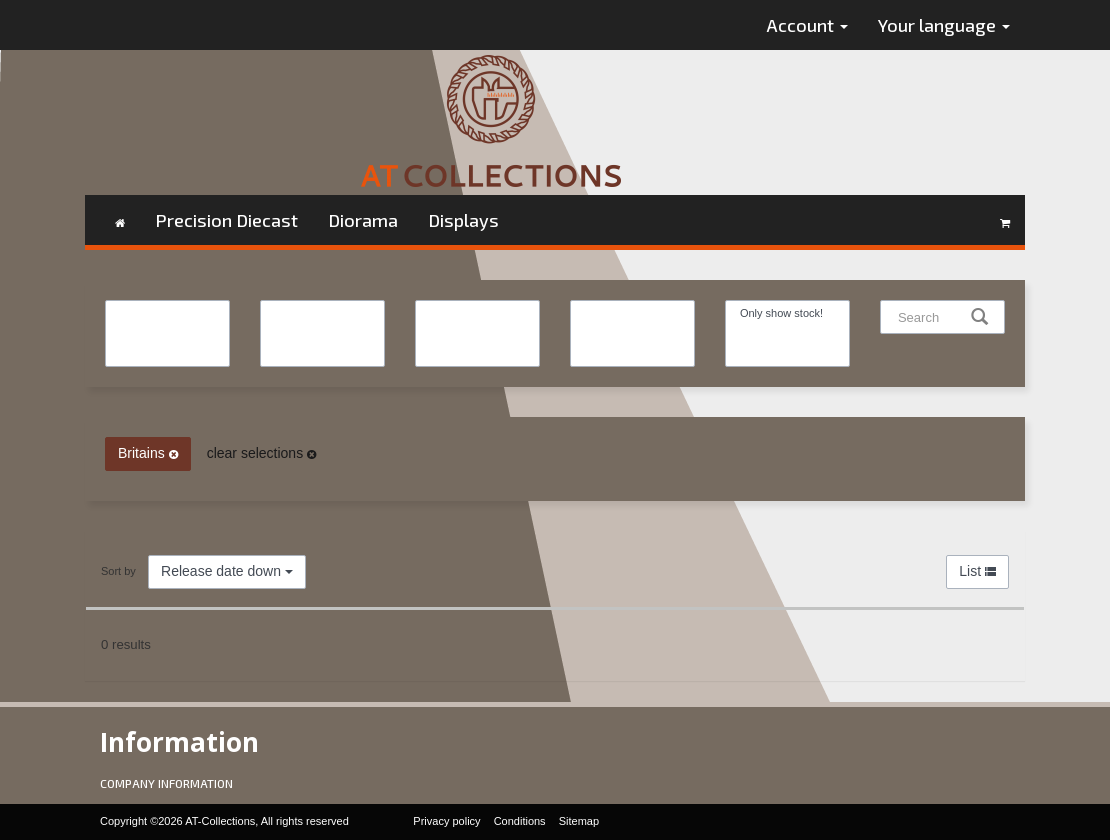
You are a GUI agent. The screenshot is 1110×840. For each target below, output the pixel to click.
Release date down (227, 571)
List (977, 571)
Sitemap (579, 821)
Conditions (520, 821)
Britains (148, 453)
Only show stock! (787, 313)
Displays (463, 220)
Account (807, 25)
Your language (944, 25)
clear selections (261, 453)
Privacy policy (446, 821)
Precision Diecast (226, 220)
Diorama (363, 220)
